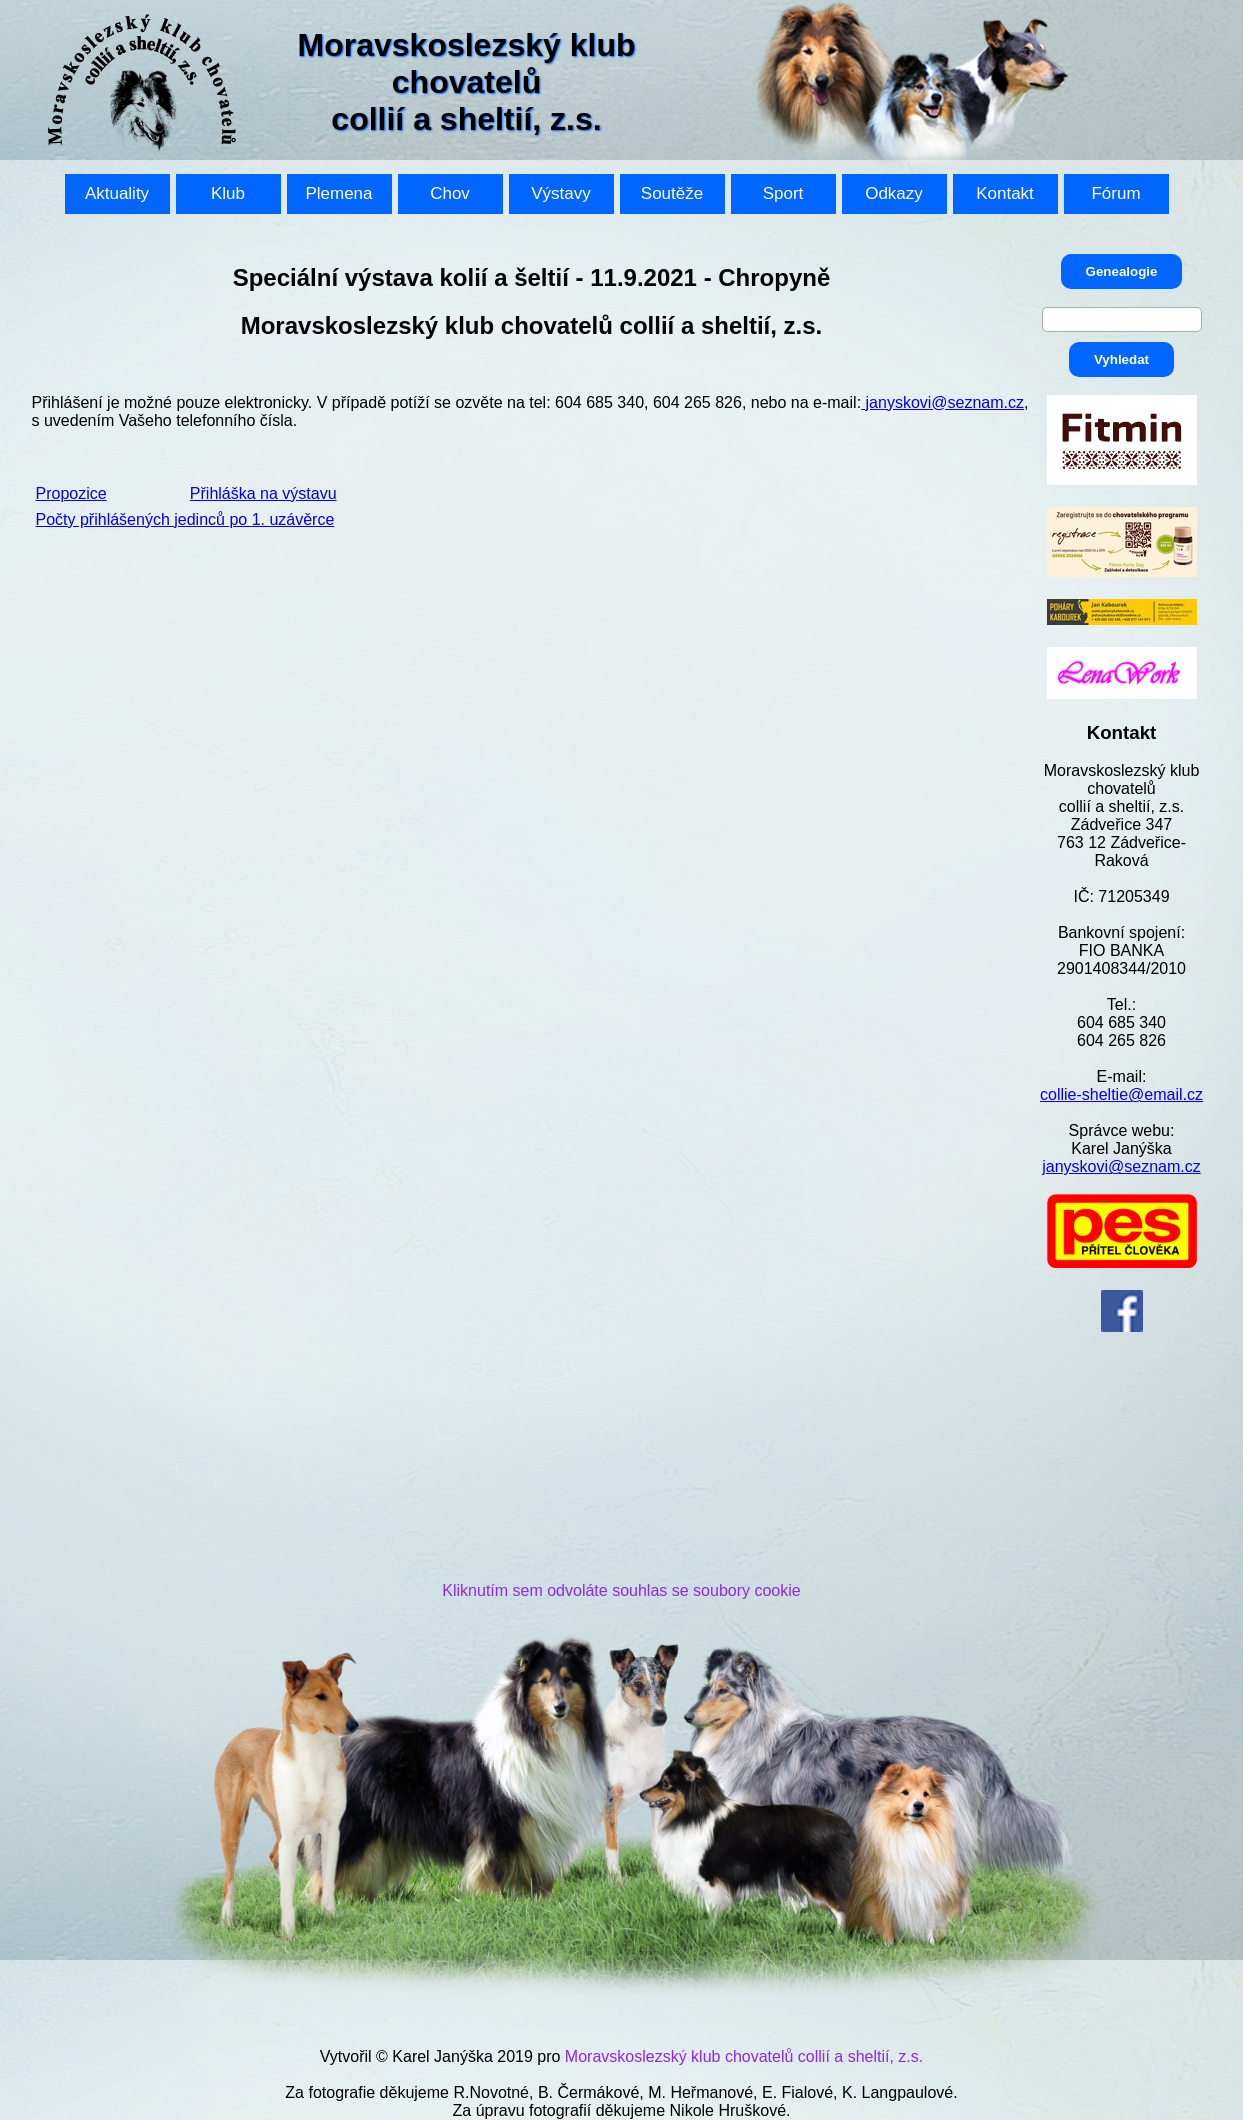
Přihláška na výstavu (263, 493)
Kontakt (1005, 193)
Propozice (71, 493)
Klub (228, 193)
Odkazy (894, 193)
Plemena (338, 193)
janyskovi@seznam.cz (1121, 1166)
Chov (450, 193)
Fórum (1115, 193)
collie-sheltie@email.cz (1121, 1094)
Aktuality (117, 193)
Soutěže (672, 193)
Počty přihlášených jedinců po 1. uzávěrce (185, 519)
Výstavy (561, 193)
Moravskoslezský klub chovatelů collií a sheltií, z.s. (744, 2056)
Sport (783, 193)
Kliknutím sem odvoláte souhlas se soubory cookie (621, 1590)
